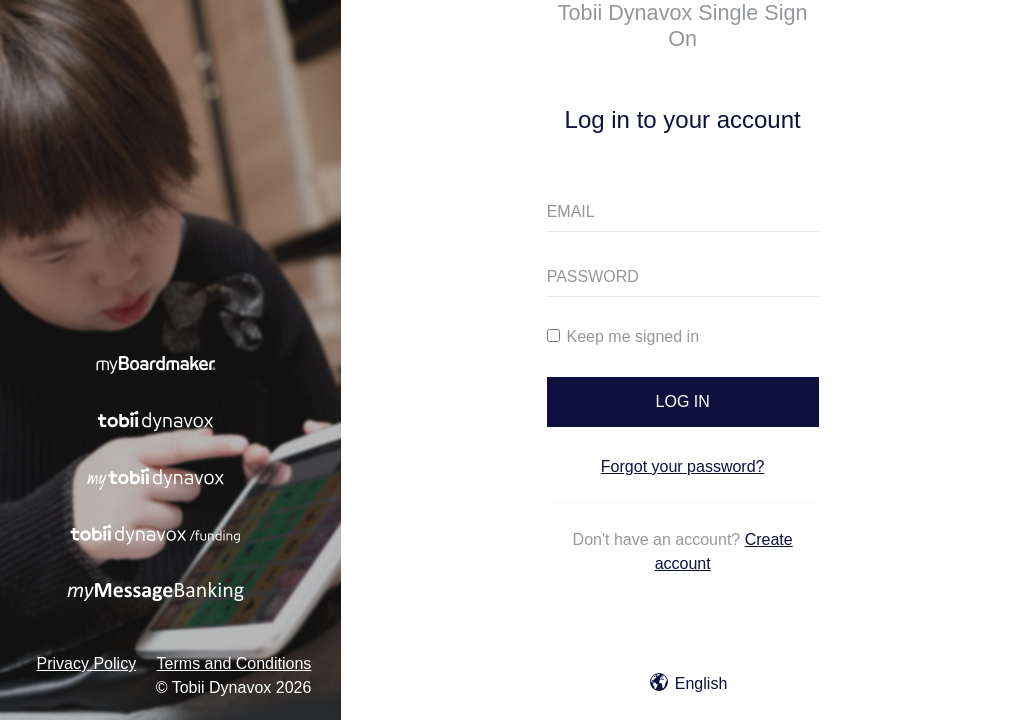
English (688, 683)
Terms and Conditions (234, 663)
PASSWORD (593, 276)
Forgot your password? (683, 466)
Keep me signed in (623, 336)
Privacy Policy (87, 663)
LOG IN (683, 401)
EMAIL (571, 211)
